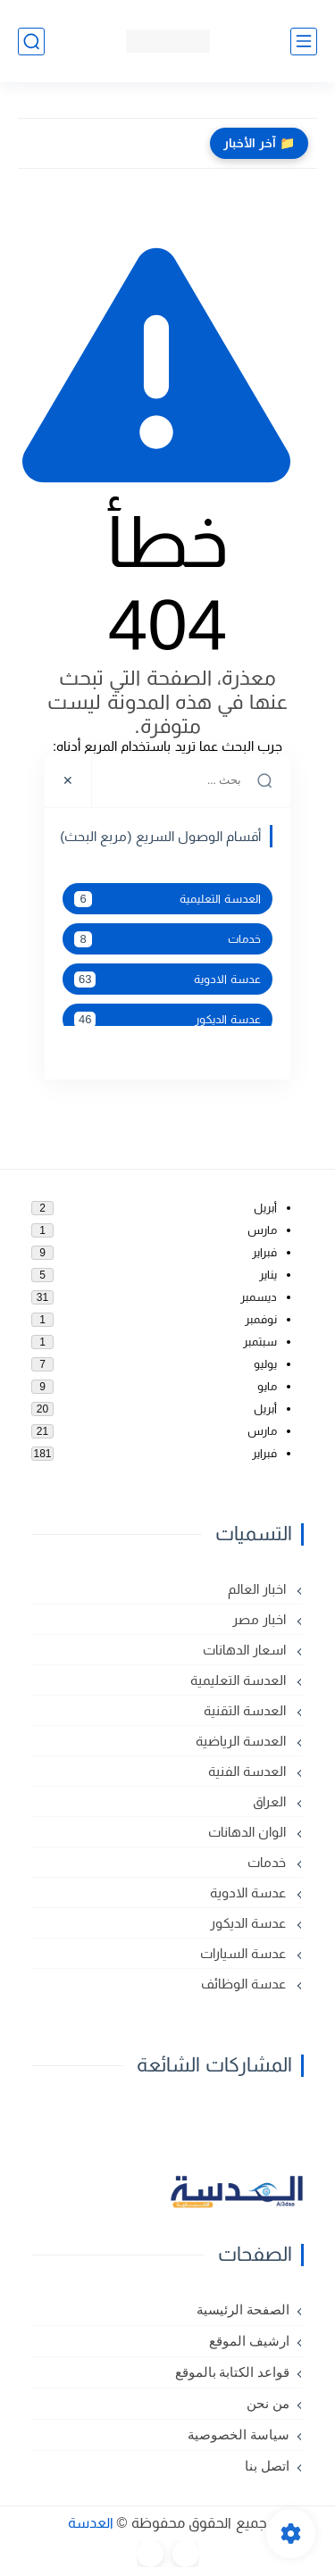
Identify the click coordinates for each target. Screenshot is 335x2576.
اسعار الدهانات (246, 1649)
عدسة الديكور (167, 1020)
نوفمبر (261, 1319)
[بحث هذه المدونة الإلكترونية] (191, 780)
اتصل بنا (267, 2466)
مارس (262, 1230)
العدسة (90, 2522)
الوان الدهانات (248, 1831)
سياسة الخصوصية (238, 2435)
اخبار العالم (258, 1588)
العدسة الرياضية (242, 1740)
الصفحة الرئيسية (243, 2310)
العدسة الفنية (248, 1771)
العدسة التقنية (246, 1710)
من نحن (268, 2404)
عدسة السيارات (244, 1953)
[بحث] (31, 41)
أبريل (265, 1207)
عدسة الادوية (167, 979)
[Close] (68, 780)
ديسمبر (258, 1297)
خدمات (167, 939)
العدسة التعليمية (167, 899)
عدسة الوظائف (245, 1983)
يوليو (265, 1364)
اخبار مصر (260, 1619)
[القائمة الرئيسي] (303, 41)
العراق (271, 1801)
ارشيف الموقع (249, 2341)
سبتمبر (260, 1341)
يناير (268, 1274)
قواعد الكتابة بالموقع (232, 2372)
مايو (267, 1386)
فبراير (264, 1252)
